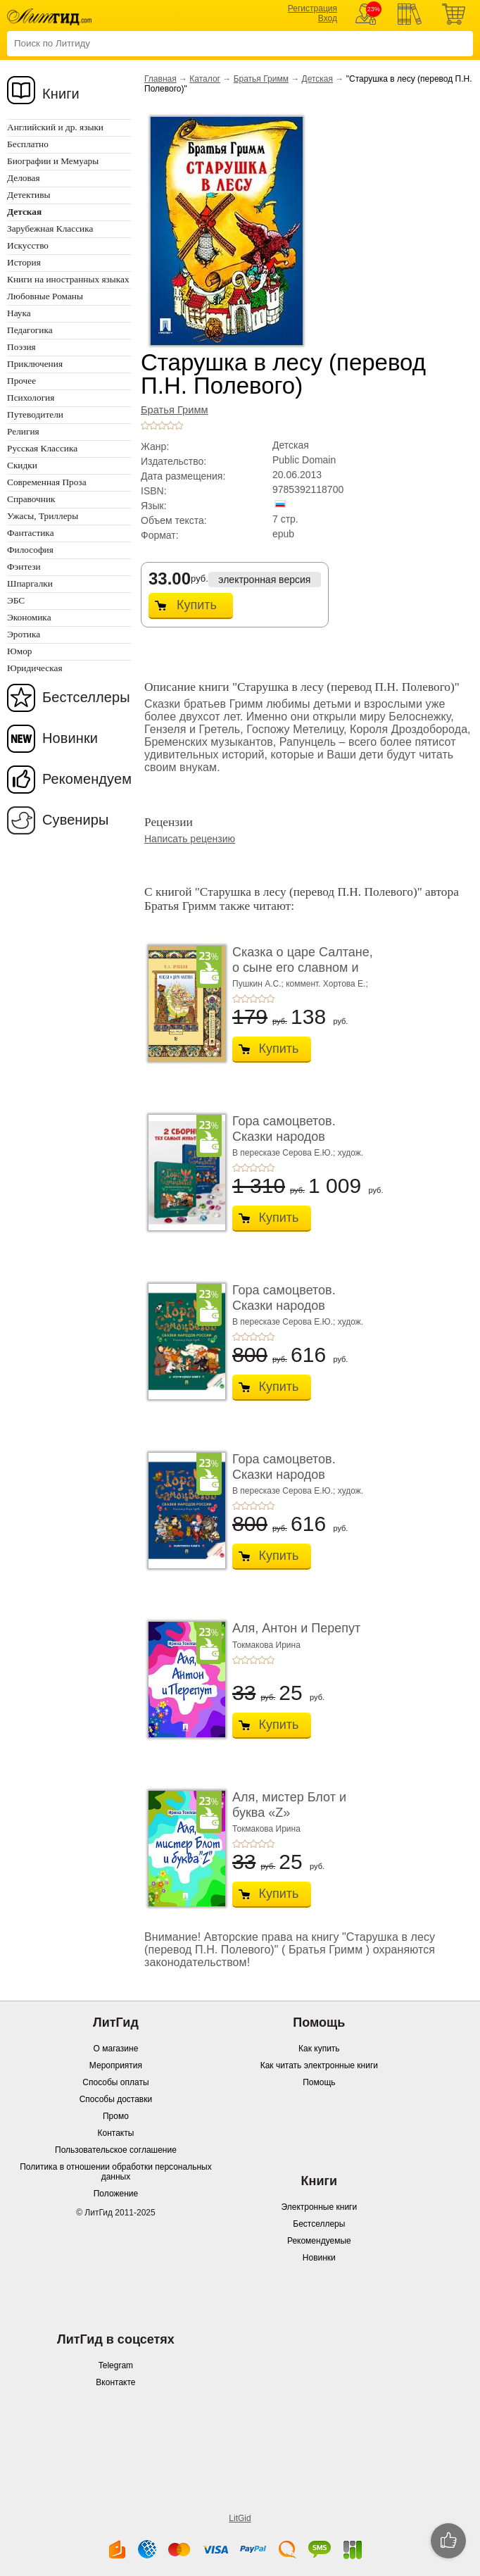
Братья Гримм (261, 79)
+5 (179, 425)
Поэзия (21, 347)
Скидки (22, 465)
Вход (327, 18)
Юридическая (35, 668)
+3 (162, 425)
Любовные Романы (45, 296)
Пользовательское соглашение (116, 2150)
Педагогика (30, 330)
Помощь (319, 2082)
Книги (61, 93)
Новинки (70, 738)
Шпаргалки (30, 583)
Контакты (116, 2133)
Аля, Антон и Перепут (296, 1628)
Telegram (116, 2365)
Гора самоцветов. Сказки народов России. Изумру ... (285, 1305)
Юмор (19, 651)
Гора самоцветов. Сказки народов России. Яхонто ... (284, 1474)
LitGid (240, 2518)
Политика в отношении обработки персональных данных (115, 2172)
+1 (145, 425)
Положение (116, 2194)
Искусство (28, 245)
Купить (197, 605)
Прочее (21, 380)
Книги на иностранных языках (68, 279)
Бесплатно (28, 144)
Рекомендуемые (319, 2241)
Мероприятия (115, 2065)
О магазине (116, 2048)
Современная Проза (47, 482)
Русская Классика (42, 448)
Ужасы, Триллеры (42, 516)
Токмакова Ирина (266, 1645)
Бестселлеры (86, 697)
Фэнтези (24, 566)
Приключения (35, 363)
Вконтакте (115, 2382)
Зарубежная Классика (50, 228)
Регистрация (312, 8)
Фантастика (30, 532)
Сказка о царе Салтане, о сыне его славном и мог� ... (302, 967)
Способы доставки (116, 2099)
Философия (30, 549)
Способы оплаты (115, 2082)
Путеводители (35, 414)
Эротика (23, 634)
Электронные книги (319, 2207)
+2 (153, 425)
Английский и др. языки (55, 127)
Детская (317, 79)
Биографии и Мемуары (53, 161)
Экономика (29, 617)
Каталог (204, 79)
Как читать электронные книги (319, 2065)
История (24, 262)
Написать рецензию (189, 838)
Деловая (23, 178)
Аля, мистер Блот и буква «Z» (289, 1805)
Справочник (31, 499)
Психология (30, 397)
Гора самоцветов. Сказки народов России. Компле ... (285, 1136)
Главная (160, 79)
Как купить (319, 2048)
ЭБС (16, 600)
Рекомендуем (87, 779)
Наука (19, 313)
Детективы (28, 194)
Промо (116, 2116)
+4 (170, 425)
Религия (23, 431)
